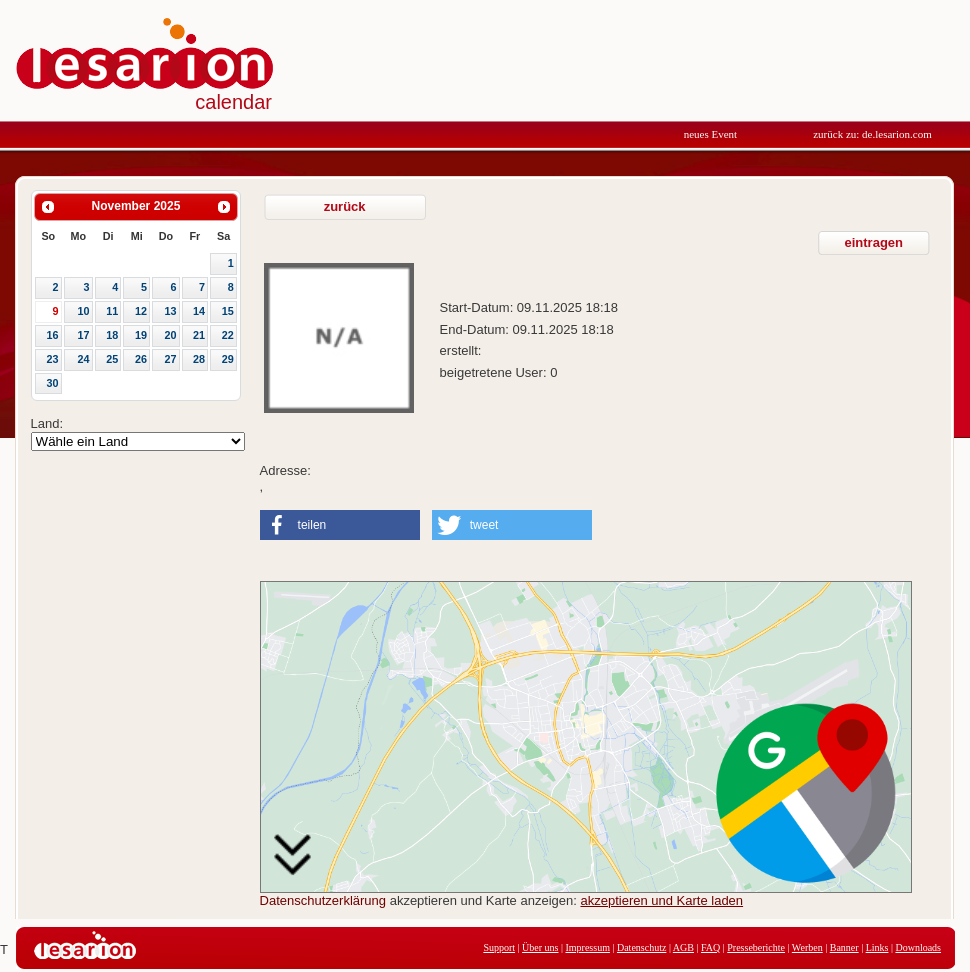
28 (199, 359)
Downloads (918, 947)
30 (52, 383)
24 (84, 359)
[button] (340, 525)
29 (228, 359)
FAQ (710, 947)
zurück (345, 206)
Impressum (587, 947)
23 (52, 359)
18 (112, 335)
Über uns (540, 947)
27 (170, 359)
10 (84, 311)
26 (141, 359)
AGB (683, 947)
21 (199, 335)
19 (141, 335)
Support (499, 947)
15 (228, 311)
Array (138, 441)
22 (228, 335)
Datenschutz (641, 947)
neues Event (710, 134)
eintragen (874, 242)
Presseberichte (756, 947)
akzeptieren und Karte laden (661, 900)
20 (170, 335)
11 (112, 311)
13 (170, 311)
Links (877, 947)
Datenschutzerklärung (323, 900)
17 (84, 335)
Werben (807, 947)
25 (112, 359)
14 (199, 311)
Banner (844, 947)
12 (141, 311)
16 (52, 335)
